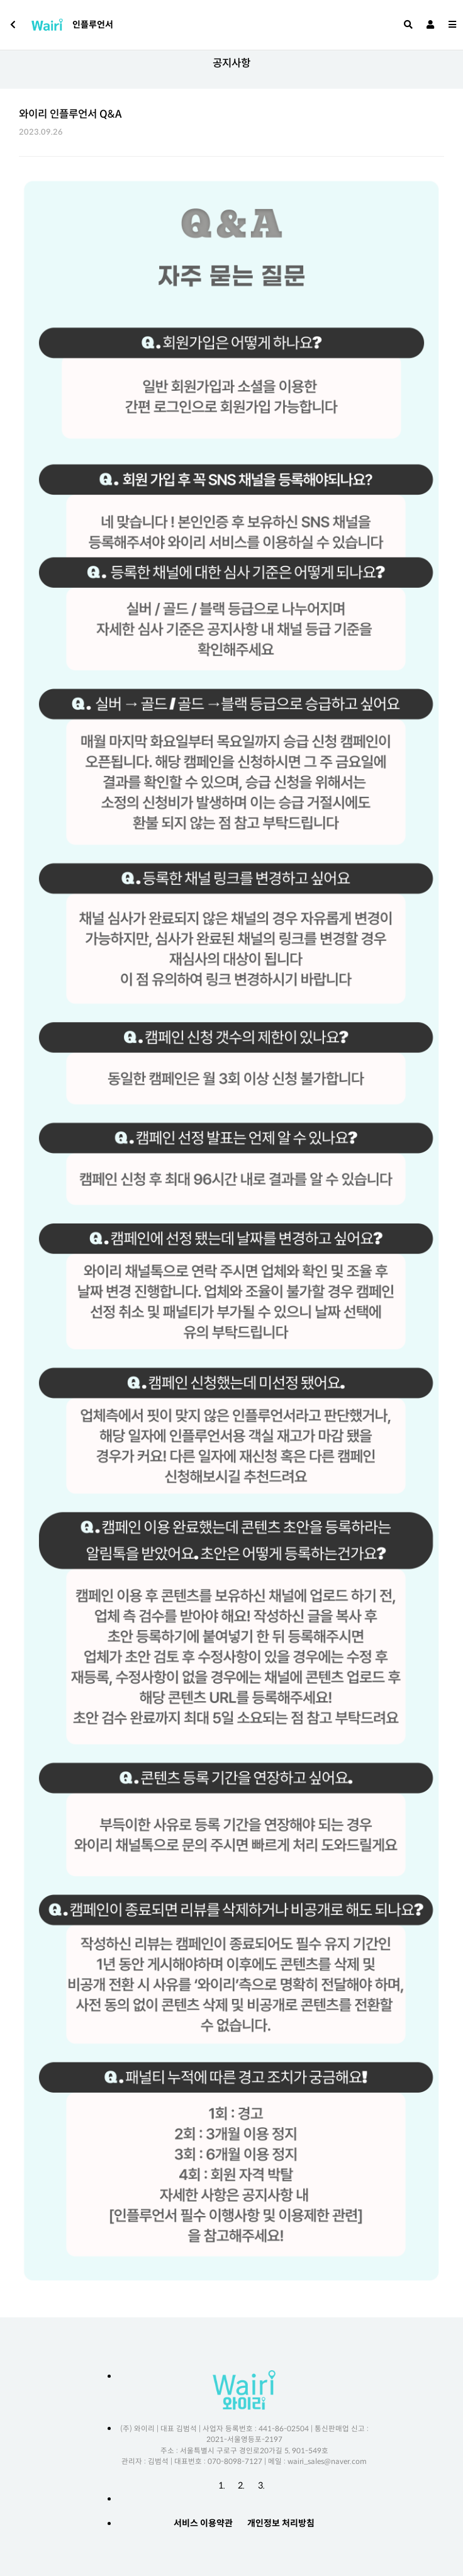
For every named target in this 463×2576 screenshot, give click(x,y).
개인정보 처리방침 (281, 2523)
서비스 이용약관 (203, 2523)
